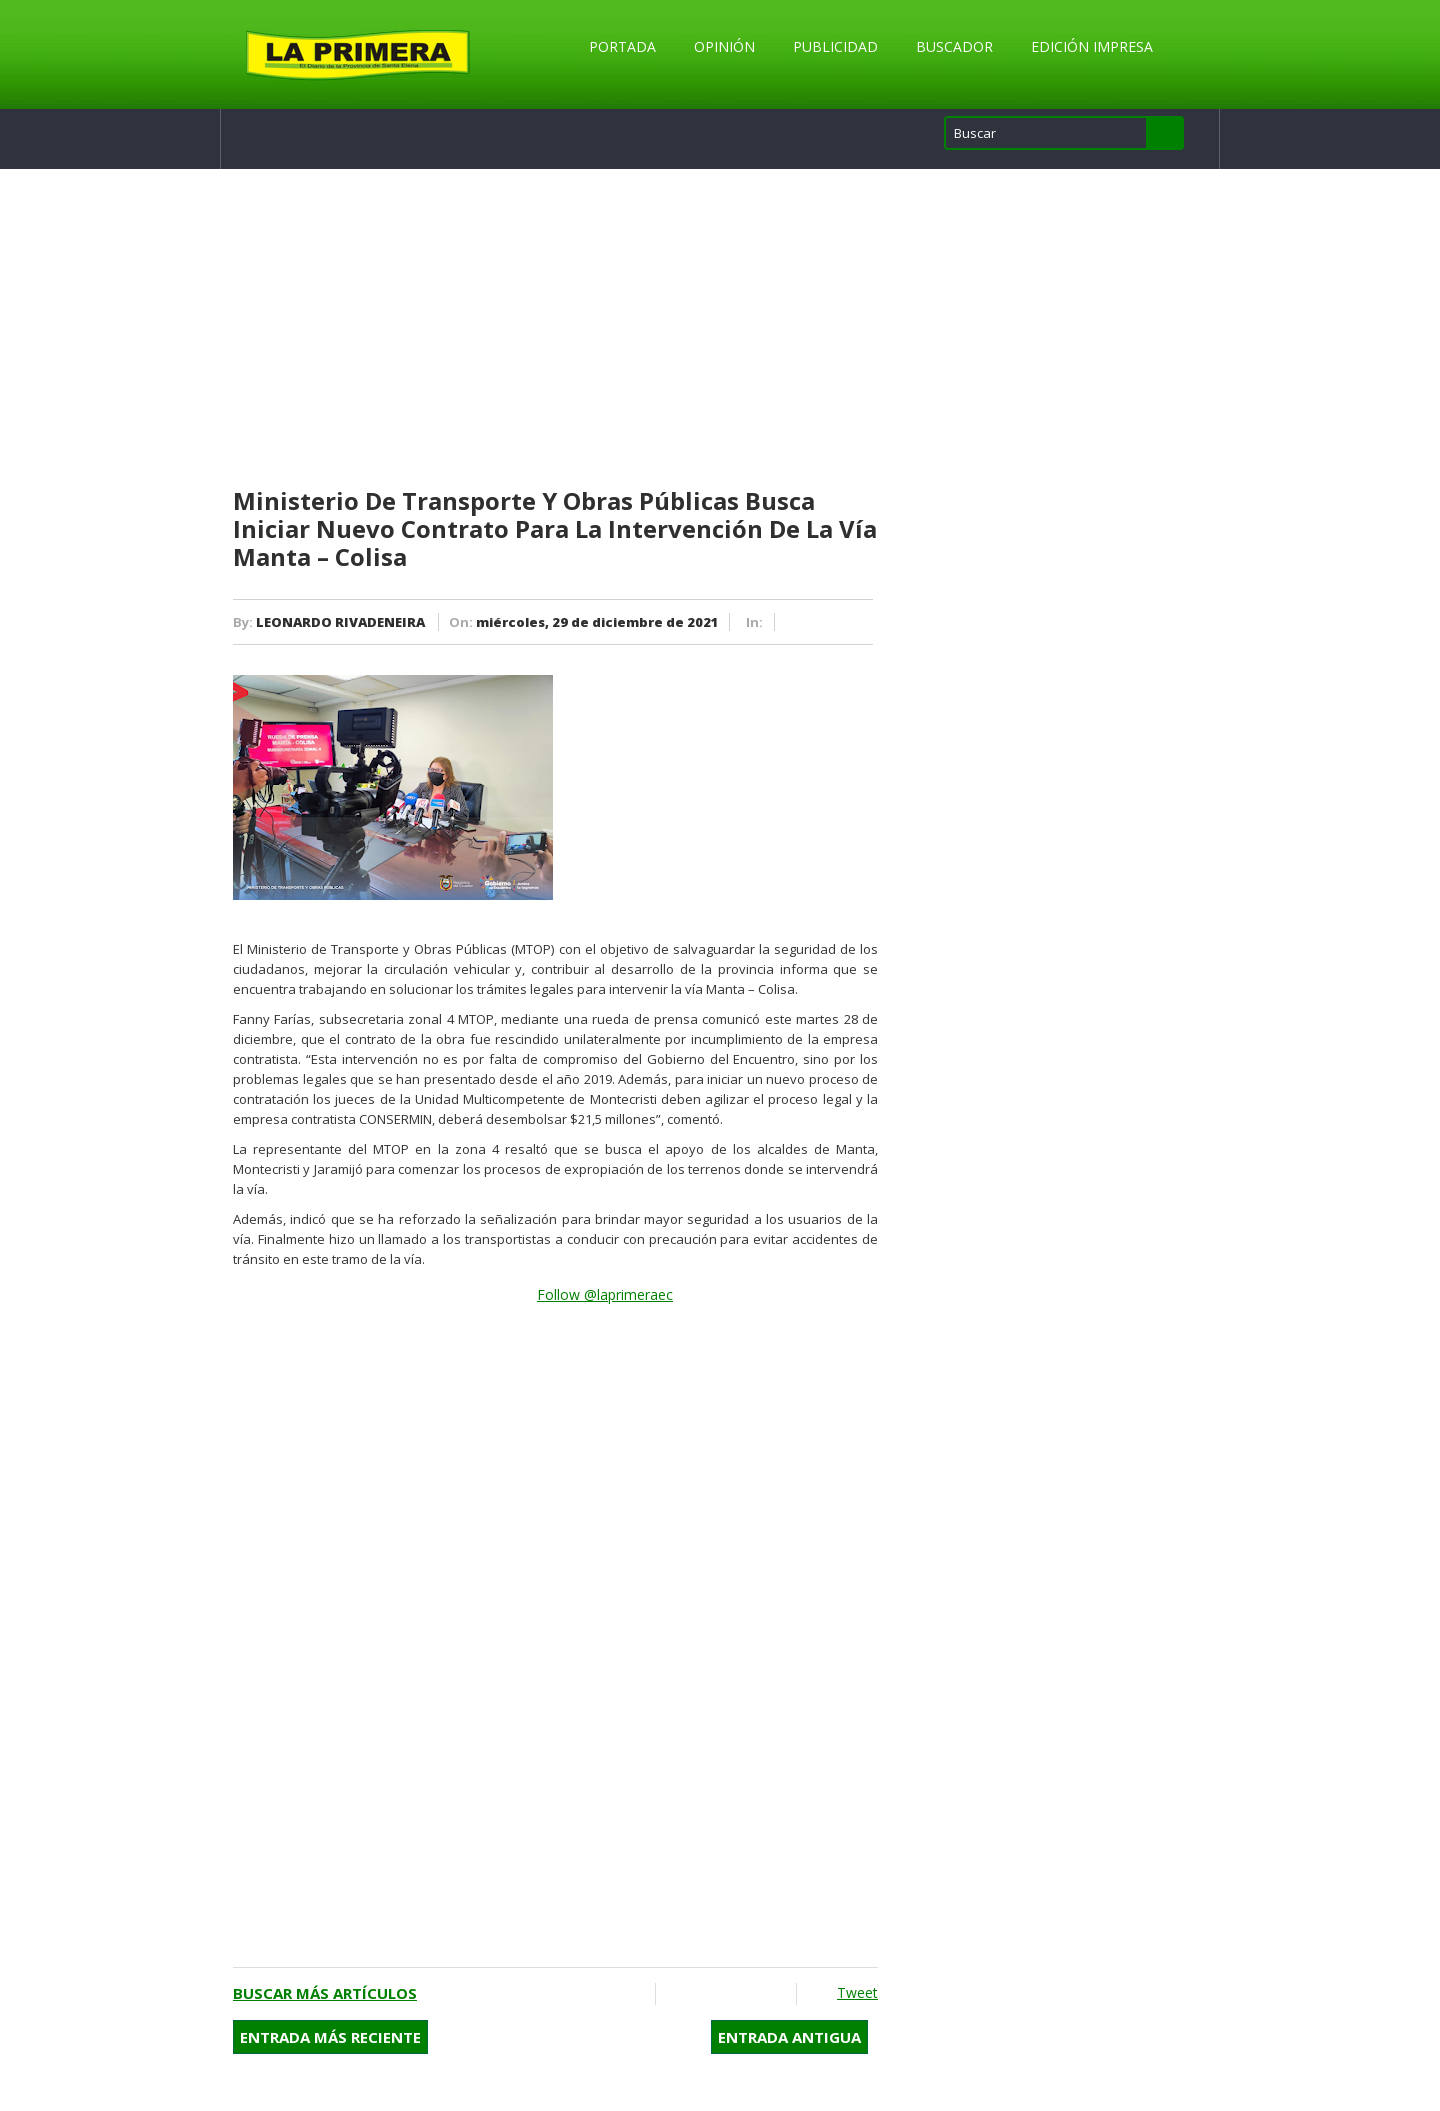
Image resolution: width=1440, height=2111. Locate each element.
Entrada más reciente (330, 2037)
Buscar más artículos (325, 1993)
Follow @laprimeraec (605, 1294)
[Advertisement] (555, 329)
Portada (622, 46)
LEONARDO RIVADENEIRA (340, 622)
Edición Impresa (1092, 46)
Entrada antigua (789, 2037)
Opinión (724, 46)
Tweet (857, 1992)
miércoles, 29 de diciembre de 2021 (597, 622)
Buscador (954, 46)
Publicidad (835, 46)
